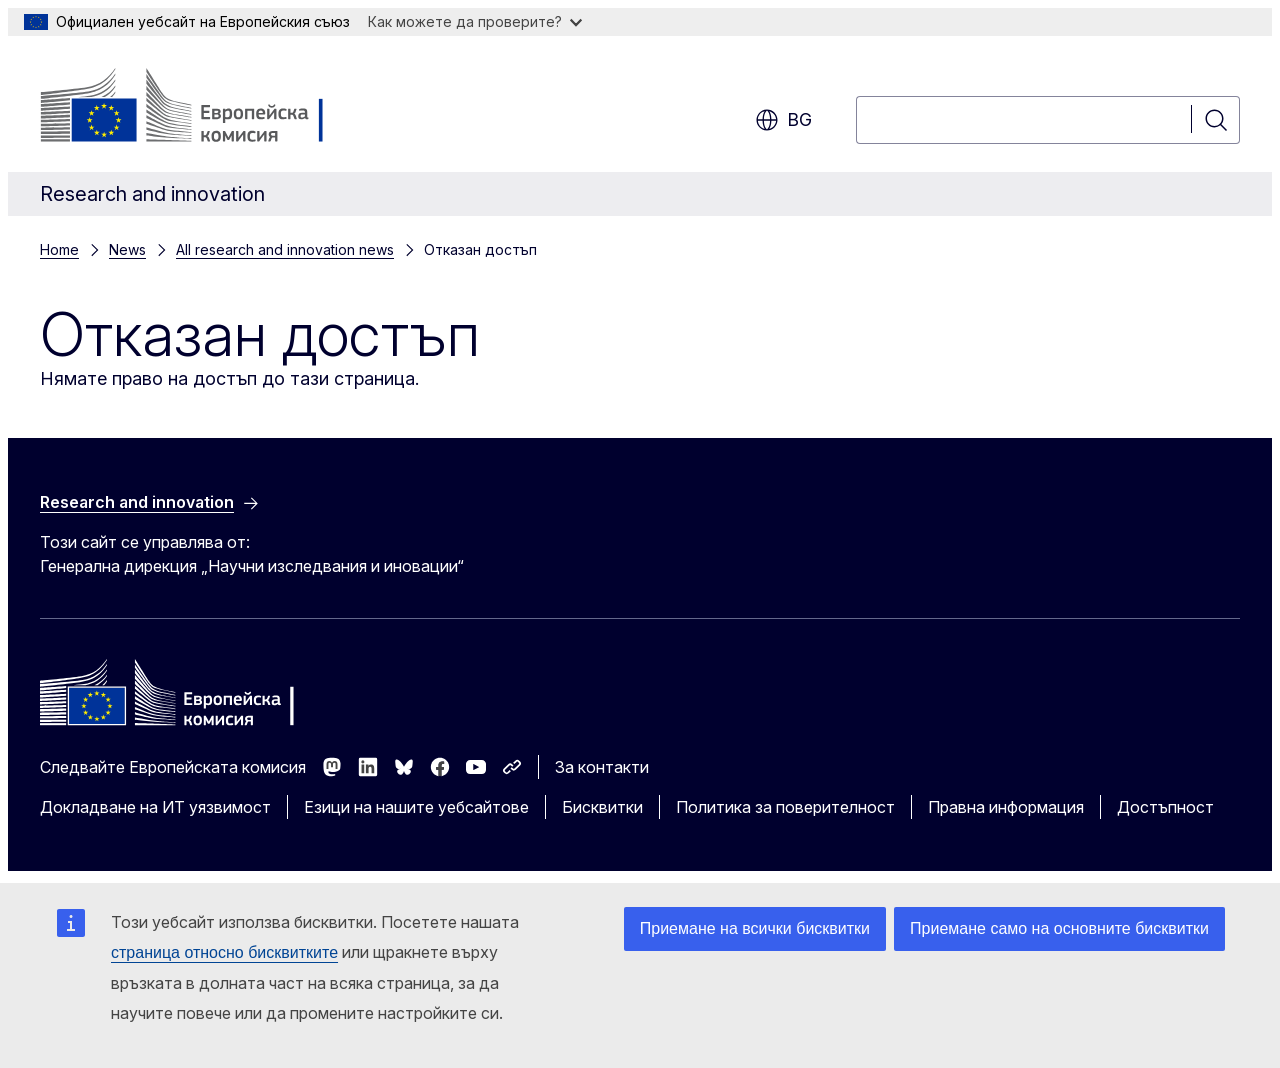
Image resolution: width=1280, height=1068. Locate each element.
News (127, 249)
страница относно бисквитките (224, 952)
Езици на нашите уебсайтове (416, 807)
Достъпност (1165, 807)
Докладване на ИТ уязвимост (155, 807)
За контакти (602, 767)
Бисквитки (602, 807)
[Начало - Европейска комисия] (201, 108)
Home (59, 249)
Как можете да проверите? (475, 21)
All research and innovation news (285, 249)
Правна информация (1006, 807)
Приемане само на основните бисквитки (1059, 928)
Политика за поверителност (785, 807)
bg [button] (783, 120)
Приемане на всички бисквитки (755, 928)
